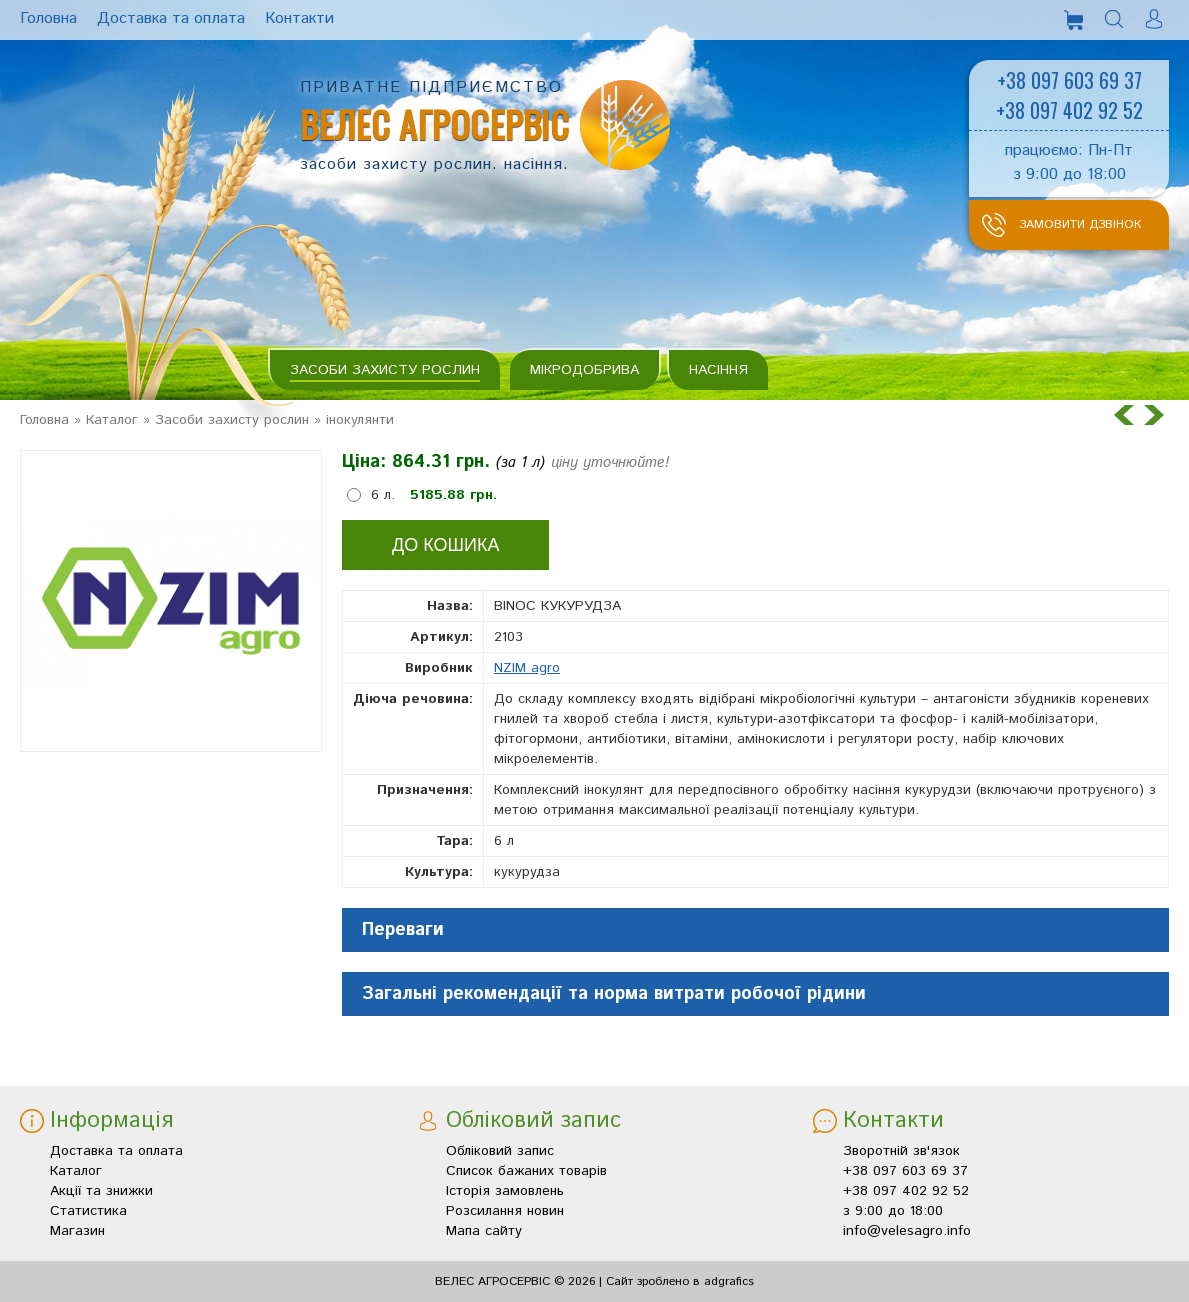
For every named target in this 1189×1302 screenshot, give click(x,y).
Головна (44, 420)
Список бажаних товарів (526, 1171)
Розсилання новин (505, 1211)
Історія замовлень (505, 1191)
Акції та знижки (101, 1191)
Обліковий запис (500, 1151)
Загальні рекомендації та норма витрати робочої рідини (614, 994)
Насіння (718, 370)
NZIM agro (527, 668)
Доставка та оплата (116, 1151)
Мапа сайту (484, 1231)
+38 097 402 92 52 (1069, 110)
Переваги (403, 930)
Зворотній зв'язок (901, 1151)
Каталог (112, 420)
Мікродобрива (584, 370)
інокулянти (360, 420)
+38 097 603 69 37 (1069, 80)
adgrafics (729, 1281)
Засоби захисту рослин (385, 370)
